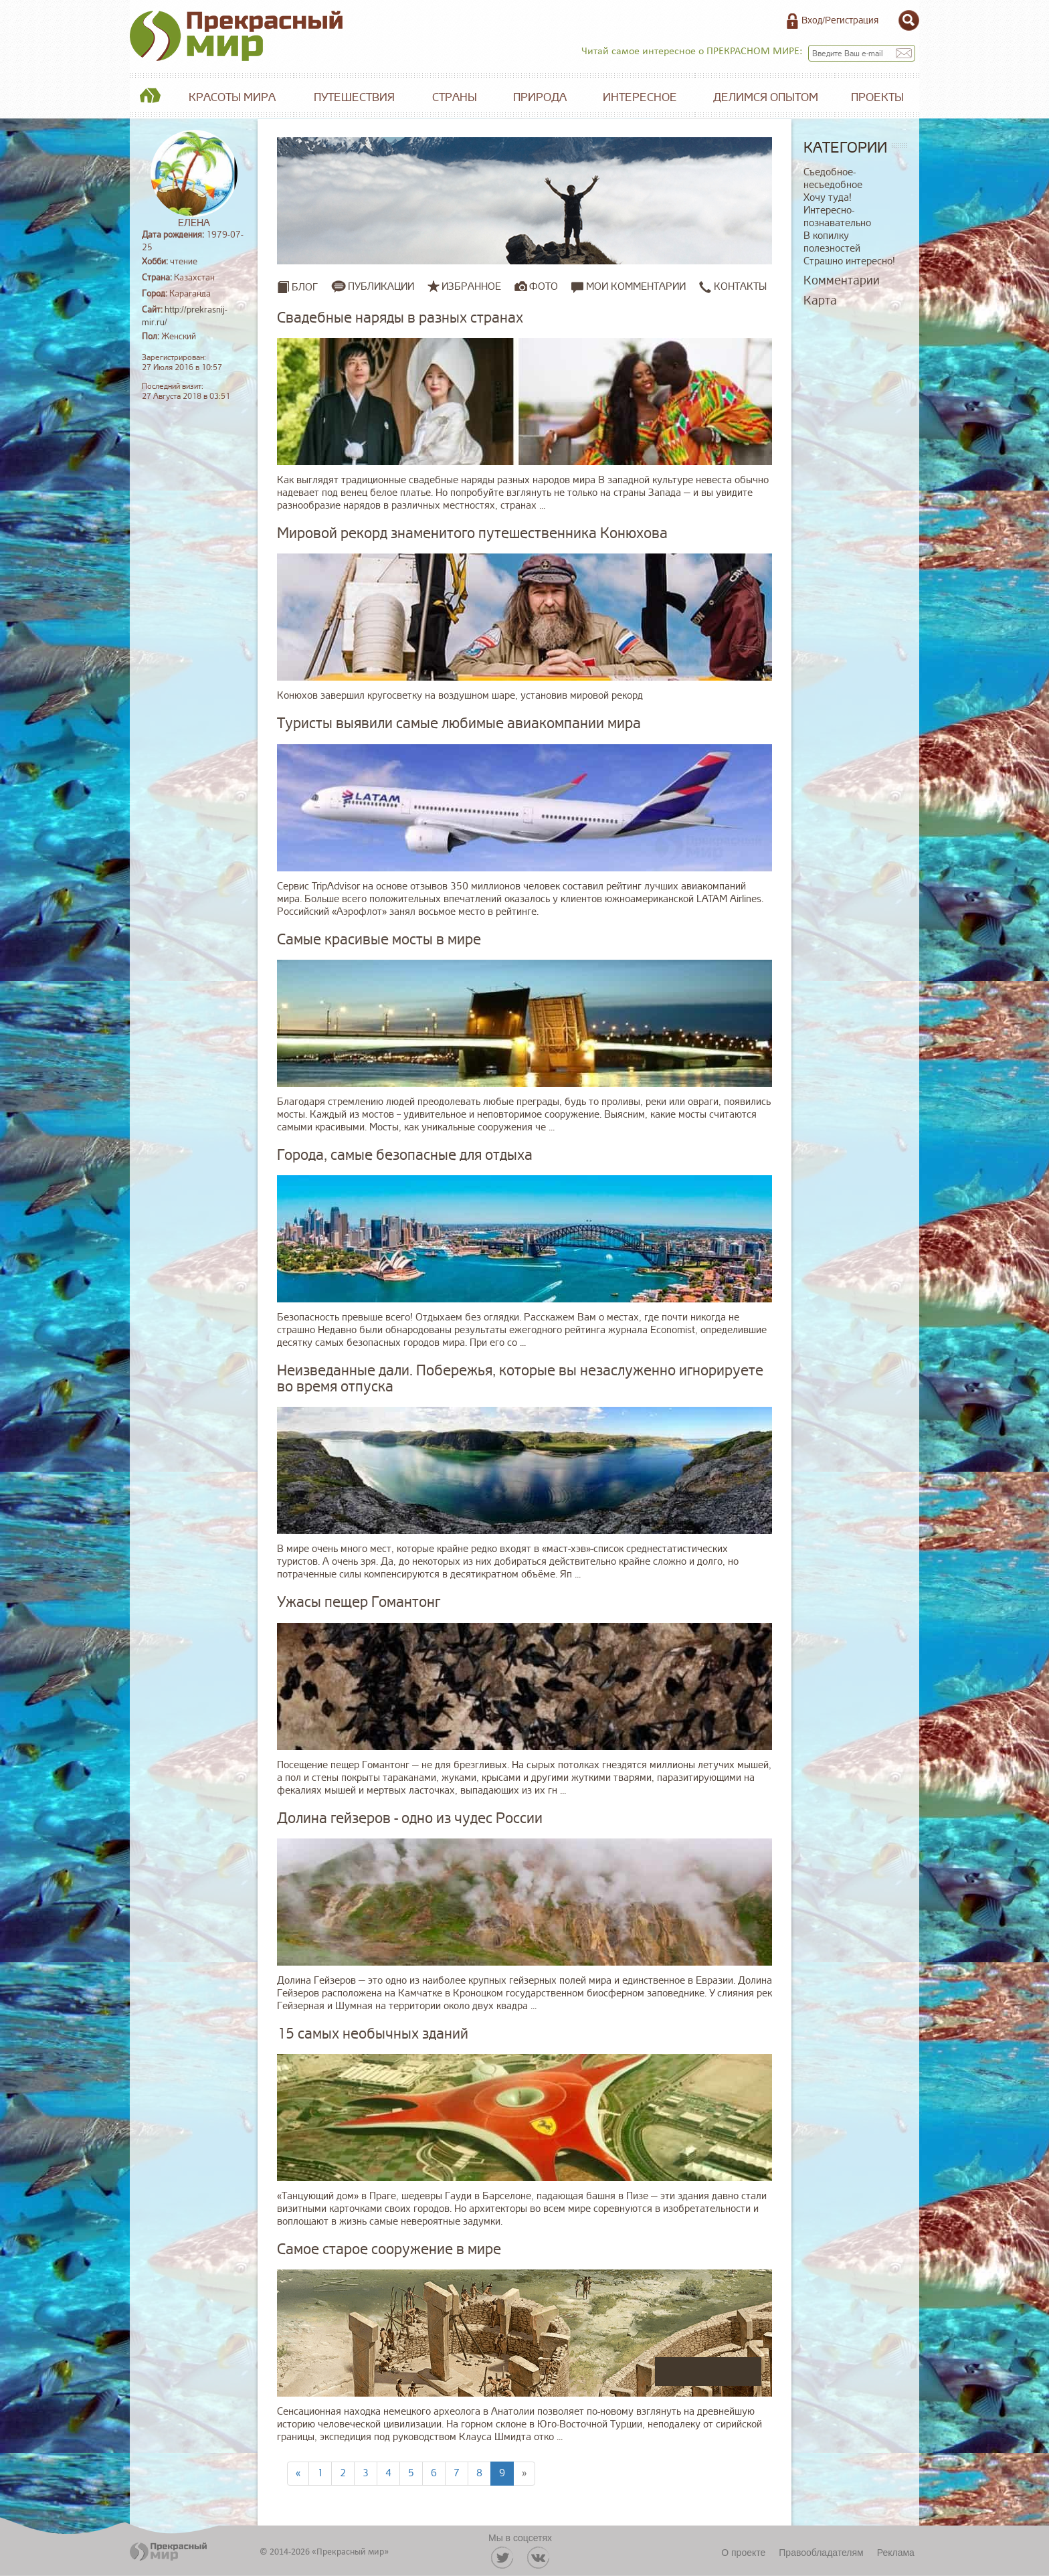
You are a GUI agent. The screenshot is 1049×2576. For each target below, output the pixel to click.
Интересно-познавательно (837, 217)
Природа (540, 97)
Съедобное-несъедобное (832, 178)
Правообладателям (821, 2552)
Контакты (733, 286)
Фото (543, 286)
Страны (454, 97)
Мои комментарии (628, 286)
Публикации (381, 286)
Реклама (896, 2552)
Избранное (471, 286)
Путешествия (354, 97)
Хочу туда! (827, 197)
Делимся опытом (765, 97)
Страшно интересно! (849, 261)
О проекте (743, 2552)
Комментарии (841, 280)
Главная (150, 97)
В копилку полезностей (831, 242)
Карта (820, 300)
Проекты (877, 97)
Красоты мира (232, 97)
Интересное (640, 97)
